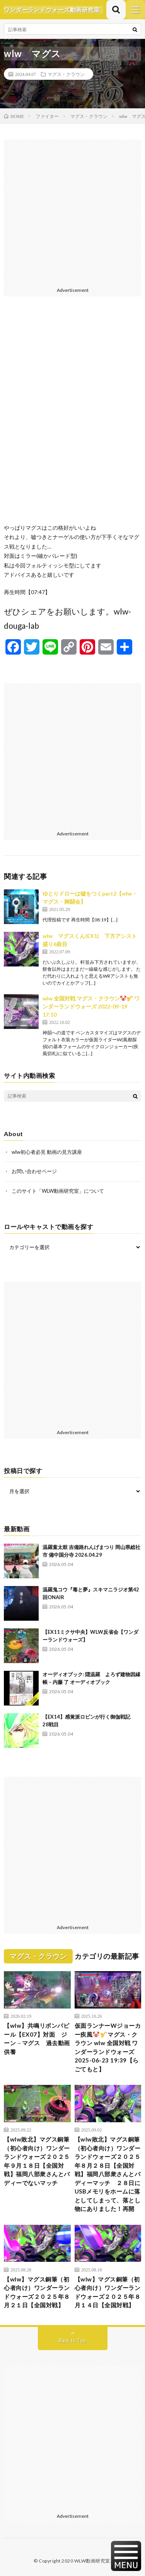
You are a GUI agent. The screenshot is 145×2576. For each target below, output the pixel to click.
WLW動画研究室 (92, 2561)
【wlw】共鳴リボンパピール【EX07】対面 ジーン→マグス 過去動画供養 (37, 2038)
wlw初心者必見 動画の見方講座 (47, 1152)
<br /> (72, 416)
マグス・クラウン (66, 74)
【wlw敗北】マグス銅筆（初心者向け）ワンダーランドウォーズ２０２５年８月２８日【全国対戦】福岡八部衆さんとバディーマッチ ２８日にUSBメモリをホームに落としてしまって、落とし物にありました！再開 (108, 2174)
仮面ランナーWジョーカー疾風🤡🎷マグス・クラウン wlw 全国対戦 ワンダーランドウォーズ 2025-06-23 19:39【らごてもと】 (108, 2047)
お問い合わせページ (34, 1171)
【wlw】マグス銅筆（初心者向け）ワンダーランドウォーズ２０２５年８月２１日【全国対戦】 (37, 2292)
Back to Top (72, 2340)
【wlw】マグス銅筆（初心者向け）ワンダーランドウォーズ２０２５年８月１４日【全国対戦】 (108, 2292)
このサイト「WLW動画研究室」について (58, 1191)
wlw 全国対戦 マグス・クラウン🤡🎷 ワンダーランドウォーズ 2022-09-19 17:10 (91, 1006)
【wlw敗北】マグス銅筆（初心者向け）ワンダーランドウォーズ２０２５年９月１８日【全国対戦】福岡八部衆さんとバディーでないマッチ (37, 2161)
